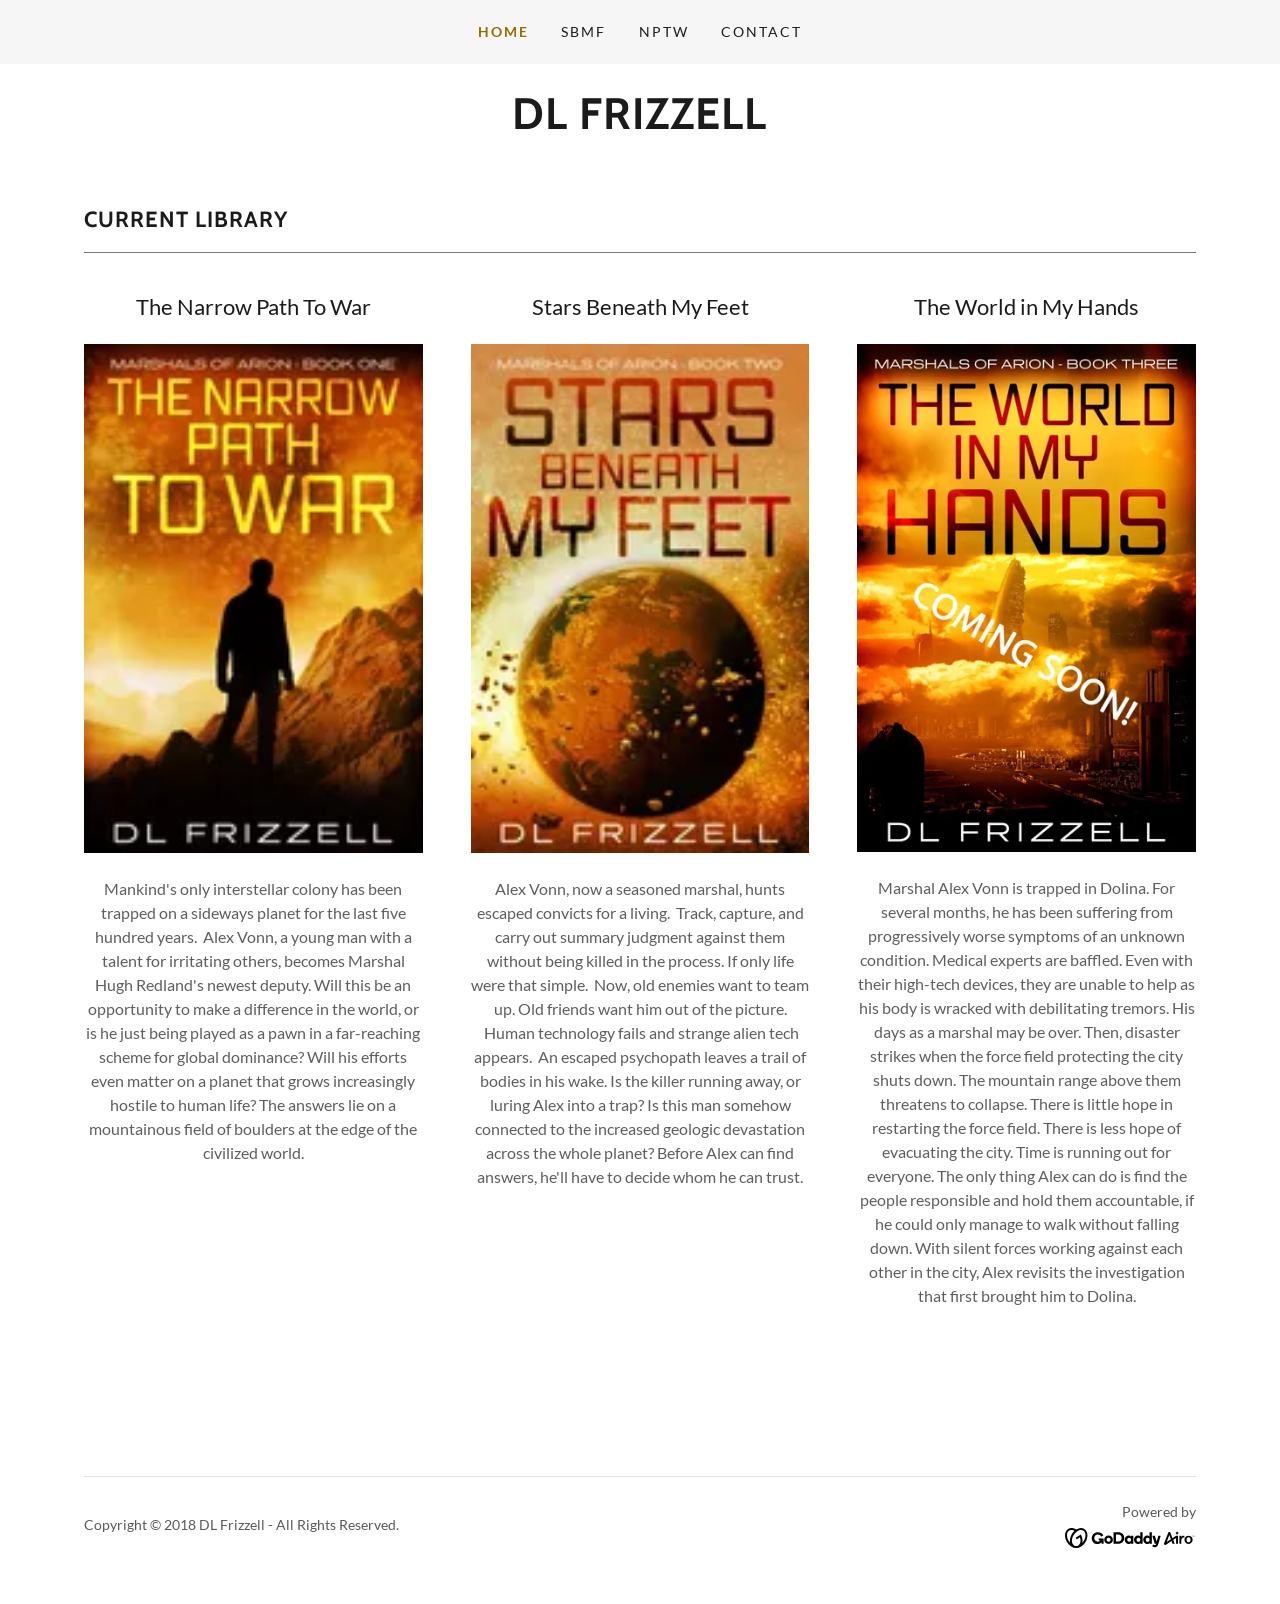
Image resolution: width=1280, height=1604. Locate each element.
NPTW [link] (664, 31)
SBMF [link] (583, 31)
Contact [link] (761, 31)
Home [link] (503, 31)
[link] (639, 122)
